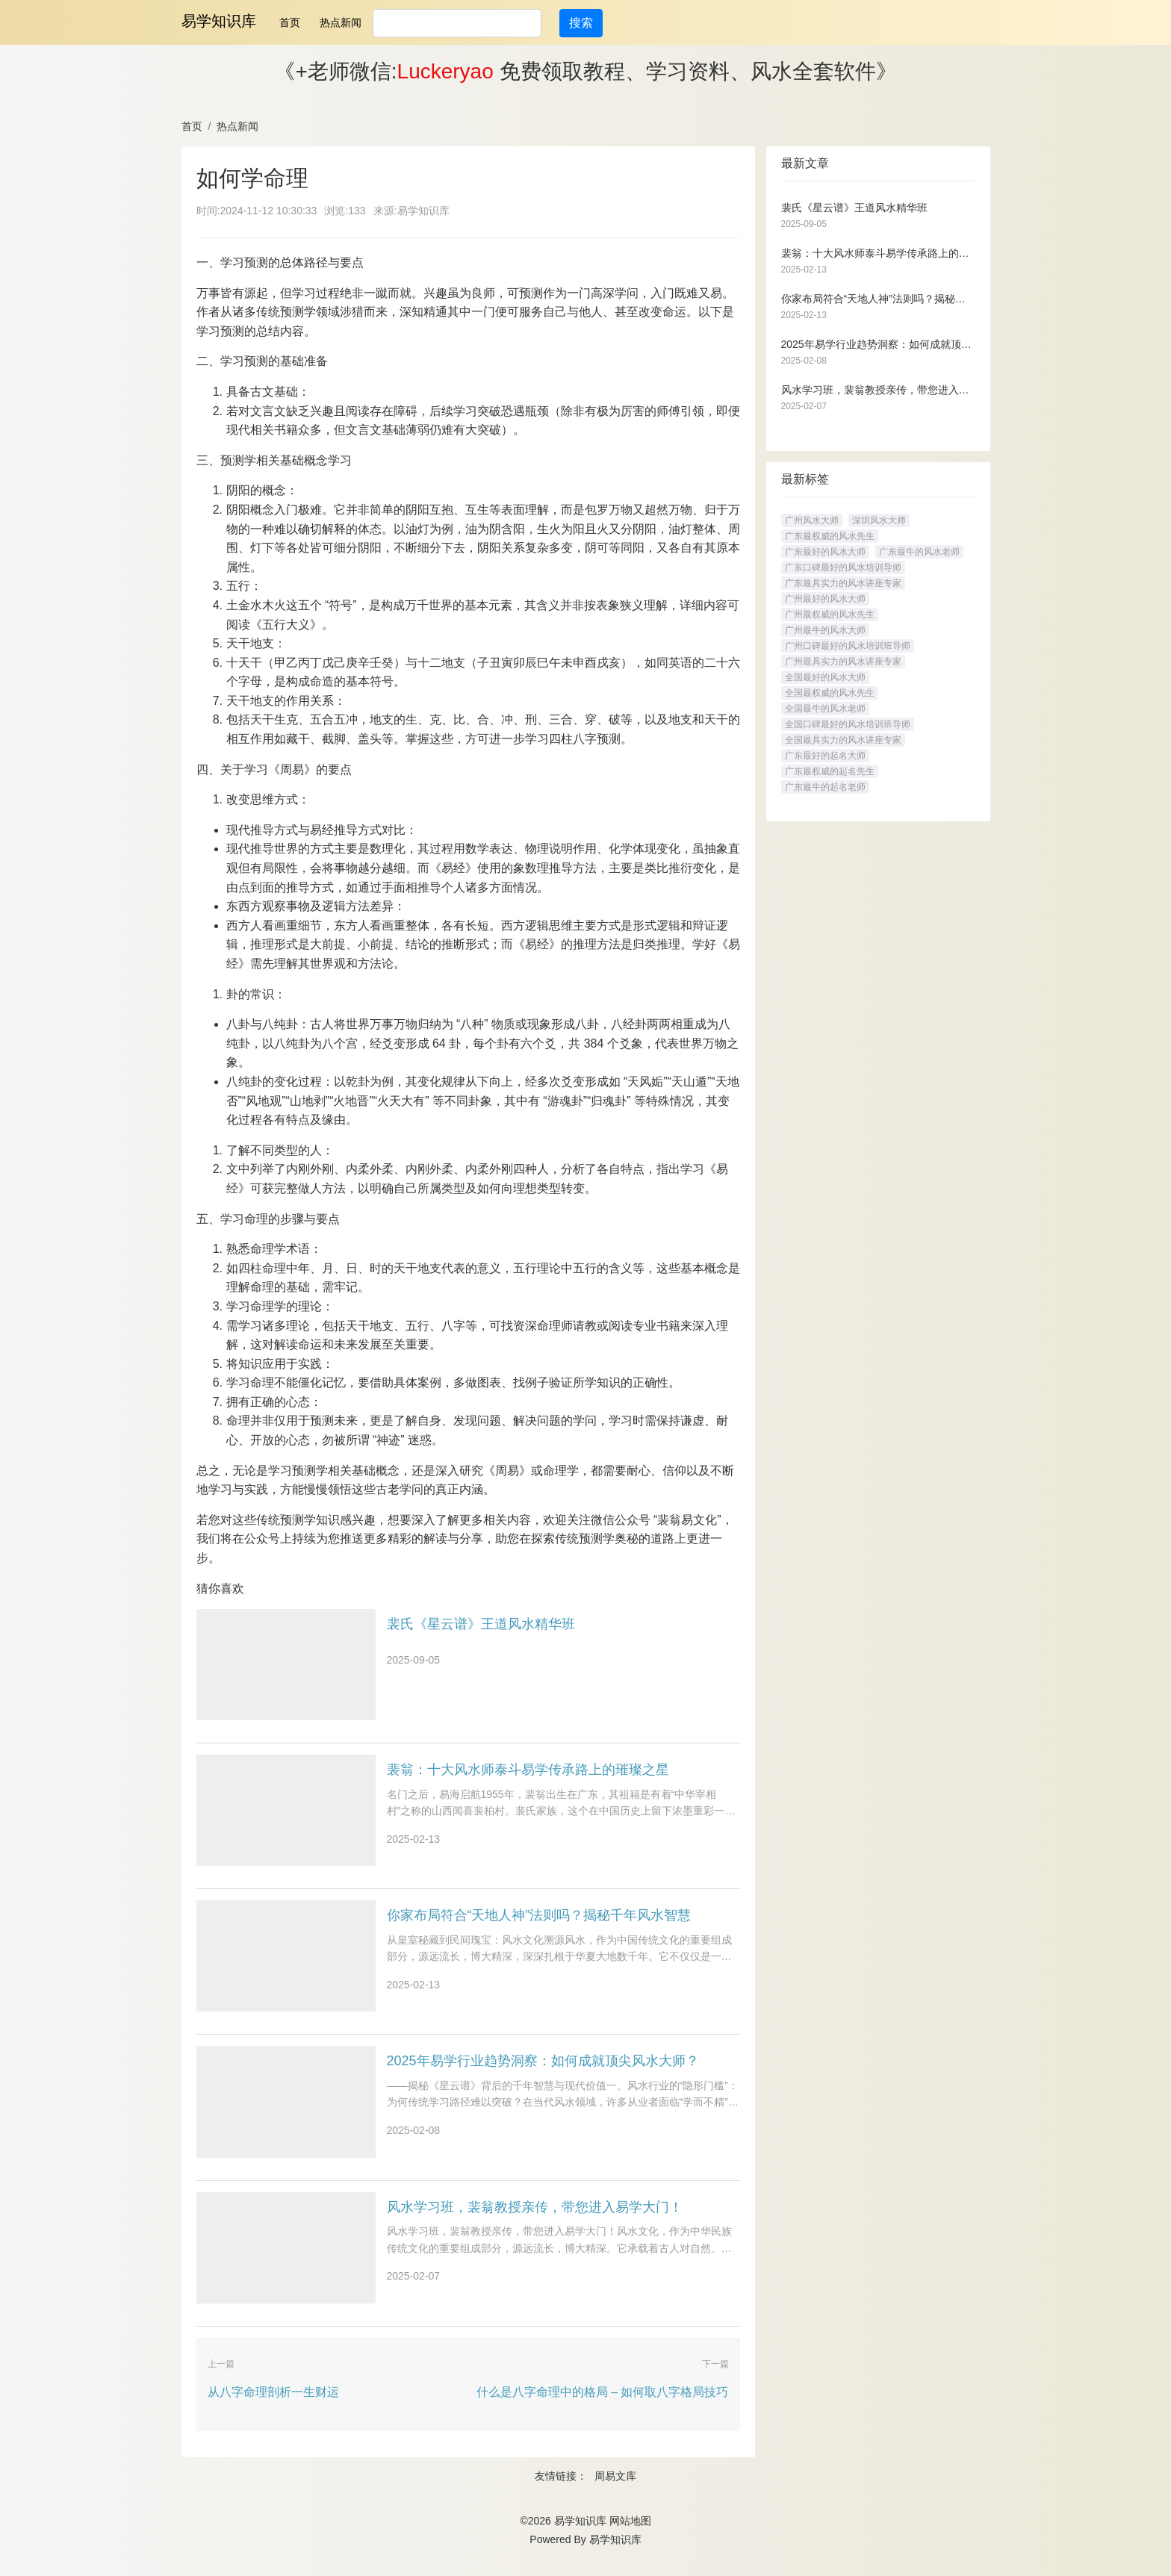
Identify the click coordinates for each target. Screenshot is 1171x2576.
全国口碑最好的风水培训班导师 (847, 724)
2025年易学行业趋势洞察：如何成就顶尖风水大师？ (543, 2069)
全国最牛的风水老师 (825, 708)
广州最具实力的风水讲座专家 (843, 661)
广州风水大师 (812, 520)
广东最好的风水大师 (825, 552)
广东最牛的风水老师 (919, 552)
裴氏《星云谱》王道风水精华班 (481, 1624)
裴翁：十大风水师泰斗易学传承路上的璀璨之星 (528, 1772)
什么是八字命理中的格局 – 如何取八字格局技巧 (602, 2406)
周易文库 (615, 2491)
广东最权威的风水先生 (830, 536)
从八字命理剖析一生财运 (273, 2406)
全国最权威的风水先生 (830, 693)
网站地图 (630, 2536)
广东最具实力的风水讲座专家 (843, 583)
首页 (289, 22)
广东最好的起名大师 (825, 755)
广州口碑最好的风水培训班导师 (847, 646)
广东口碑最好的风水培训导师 (843, 567)
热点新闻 (340, 22)
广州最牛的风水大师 (825, 630)
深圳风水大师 (879, 520)
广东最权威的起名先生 (830, 771)
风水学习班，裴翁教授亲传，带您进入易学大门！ (535, 2218)
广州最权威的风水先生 (830, 614)
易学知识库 (218, 21)
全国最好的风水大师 (825, 677)
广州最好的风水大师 (825, 599)
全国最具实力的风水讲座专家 (843, 740)
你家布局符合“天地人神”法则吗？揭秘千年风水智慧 (539, 1921)
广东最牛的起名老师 (825, 787)
